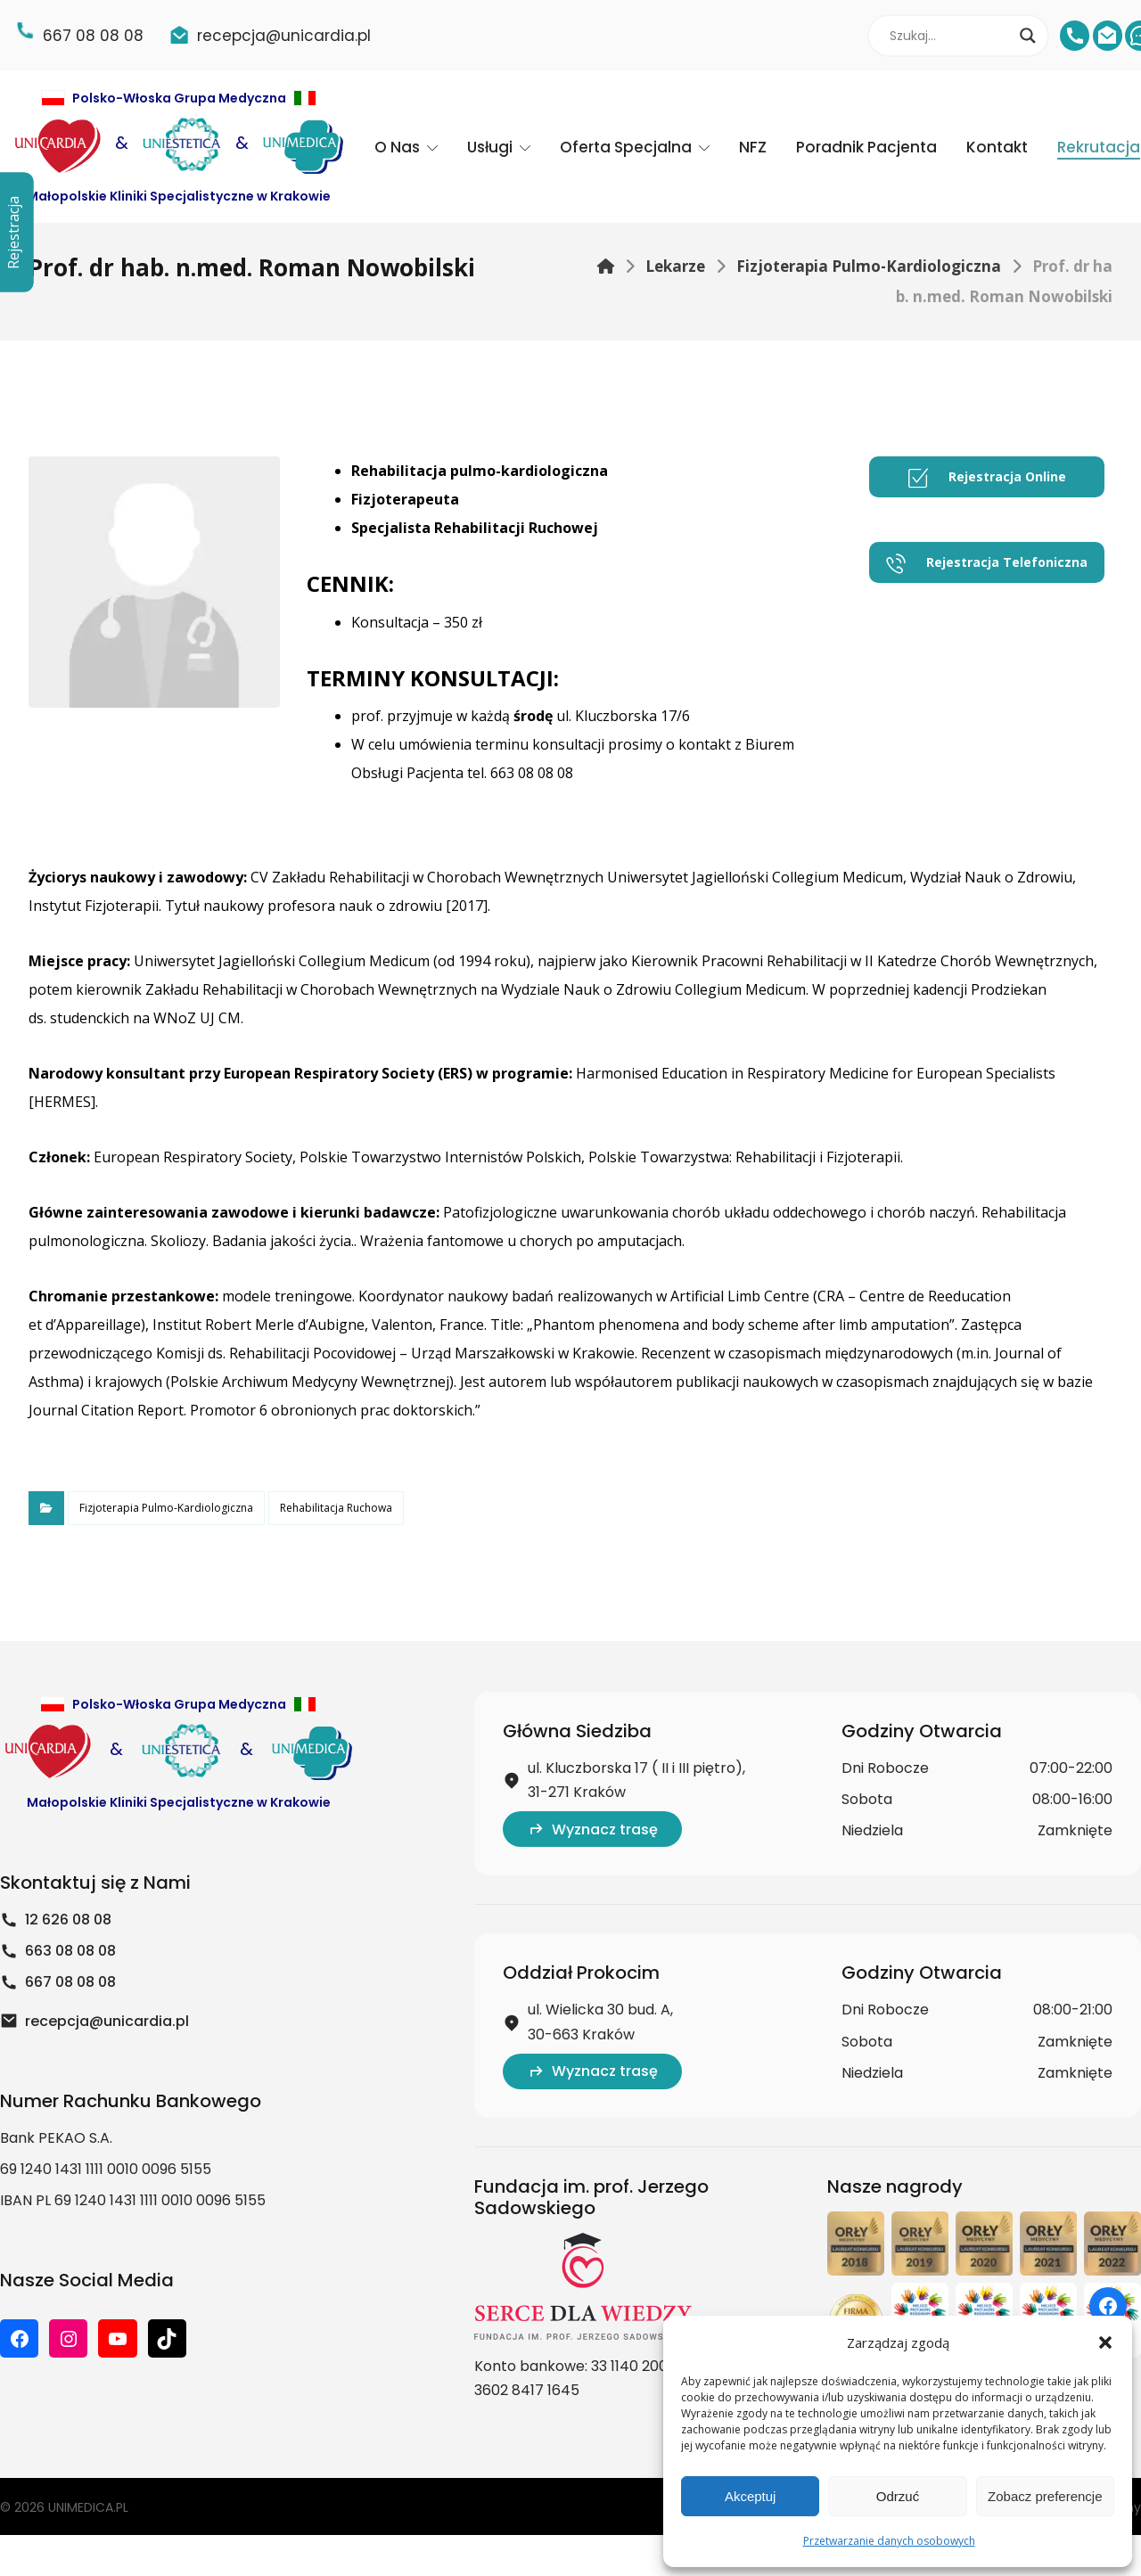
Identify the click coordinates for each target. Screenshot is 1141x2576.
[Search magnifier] (1027, 35)
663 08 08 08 (58, 1950)
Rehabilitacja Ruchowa (336, 1507)
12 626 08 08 (55, 1919)
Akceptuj (750, 2496)
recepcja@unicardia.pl (94, 2021)
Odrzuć (897, 2496)
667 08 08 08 (58, 1982)
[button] (1105, 2342)
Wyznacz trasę (592, 1829)
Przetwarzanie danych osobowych (889, 2540)
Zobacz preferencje (1045, 2496)
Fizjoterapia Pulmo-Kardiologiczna (166, 1507)
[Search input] (950, 35)
